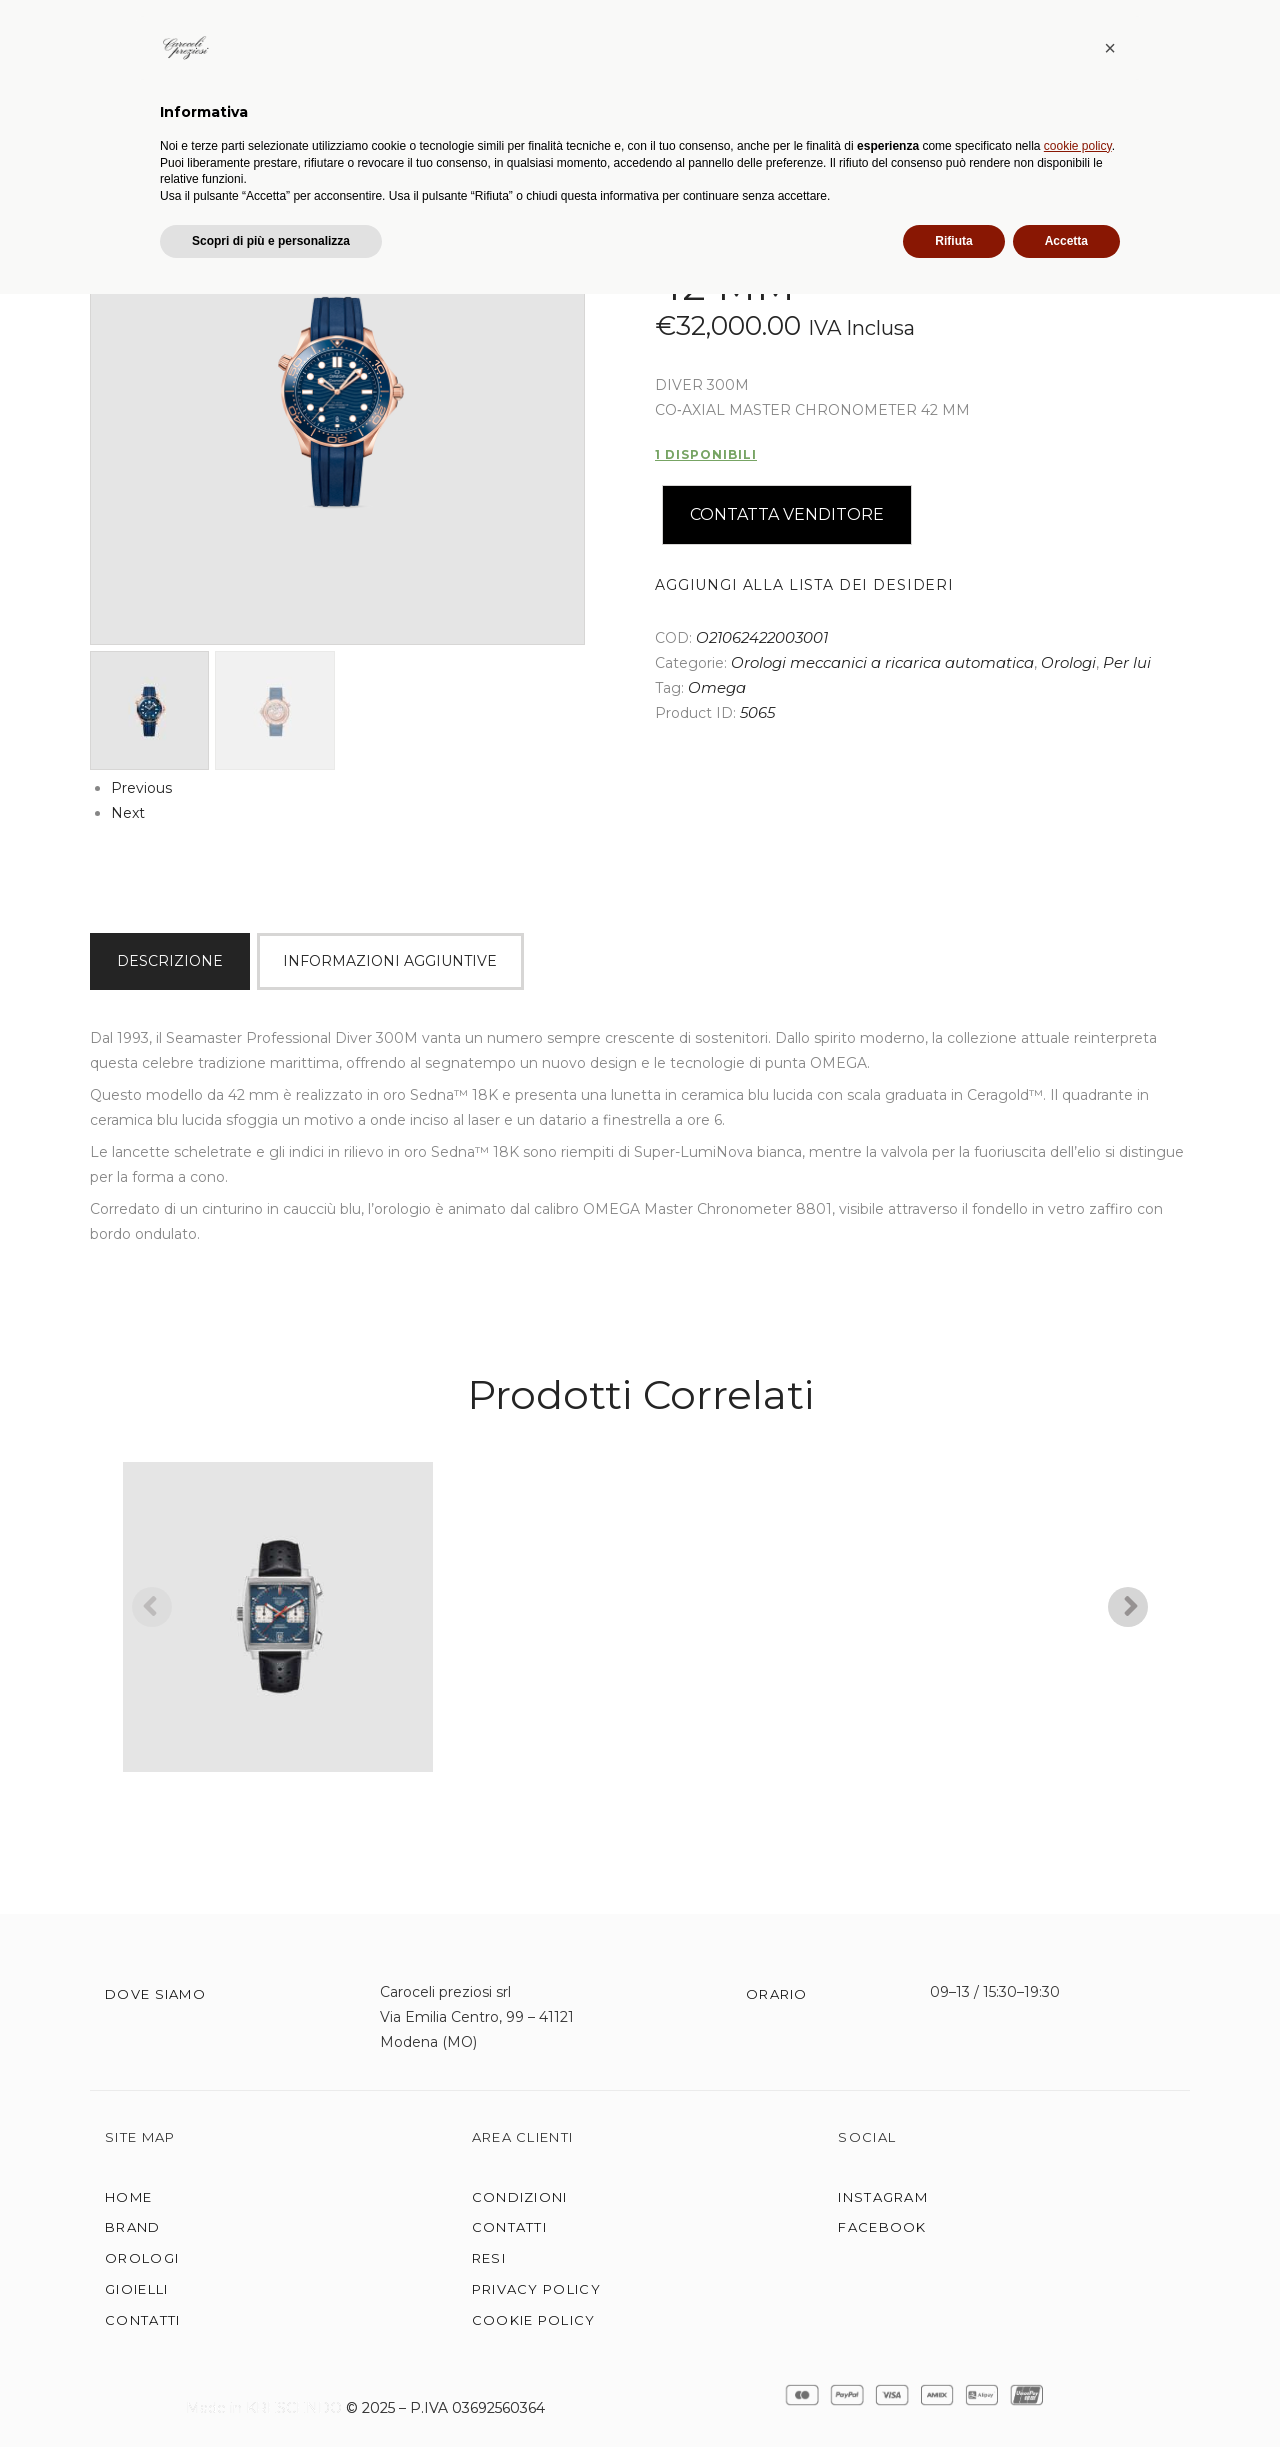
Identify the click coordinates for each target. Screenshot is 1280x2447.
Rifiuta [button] (953, 2394)
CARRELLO (1190, 101)
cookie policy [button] (1078, 2299)
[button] (1110, 2201)
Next (128, 812)
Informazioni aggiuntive (390, 959)
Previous (141, 787)
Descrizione (170, 959)
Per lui (1127, 662)
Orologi (1068, 662)
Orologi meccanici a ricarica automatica (882, 662)
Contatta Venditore (787, 513)
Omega (717, 687)
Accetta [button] (1066, 2394)
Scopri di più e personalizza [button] (271, 2394)
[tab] (173, 960)
